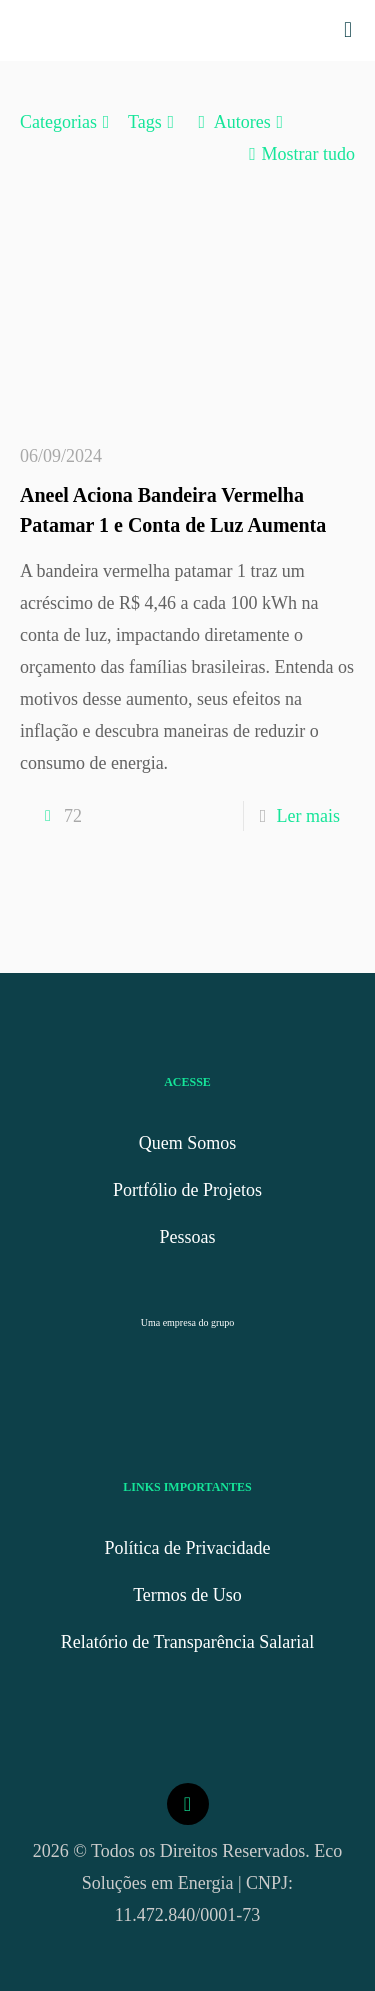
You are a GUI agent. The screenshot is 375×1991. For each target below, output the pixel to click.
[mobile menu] (348, 30)
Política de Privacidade (188, 1548)
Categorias (67, 122)
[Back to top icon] (188, 1804)
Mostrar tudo (300, 154)
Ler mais (308, 816)
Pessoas (187, 1237)
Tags (154, 122)
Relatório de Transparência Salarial (187, 1642)
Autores (241, 122)
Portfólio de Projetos (187, 1190)
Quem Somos (188, 1143)
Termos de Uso (187, 1595)
